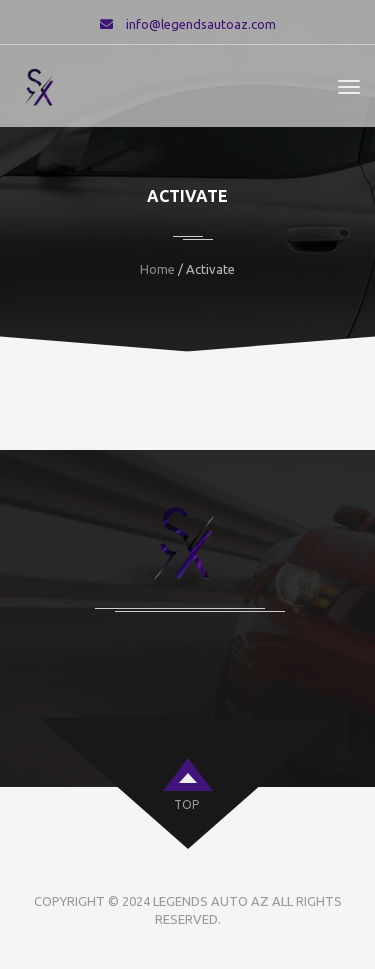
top (186, 804)
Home (157, 269)
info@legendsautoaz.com (201, 24)
